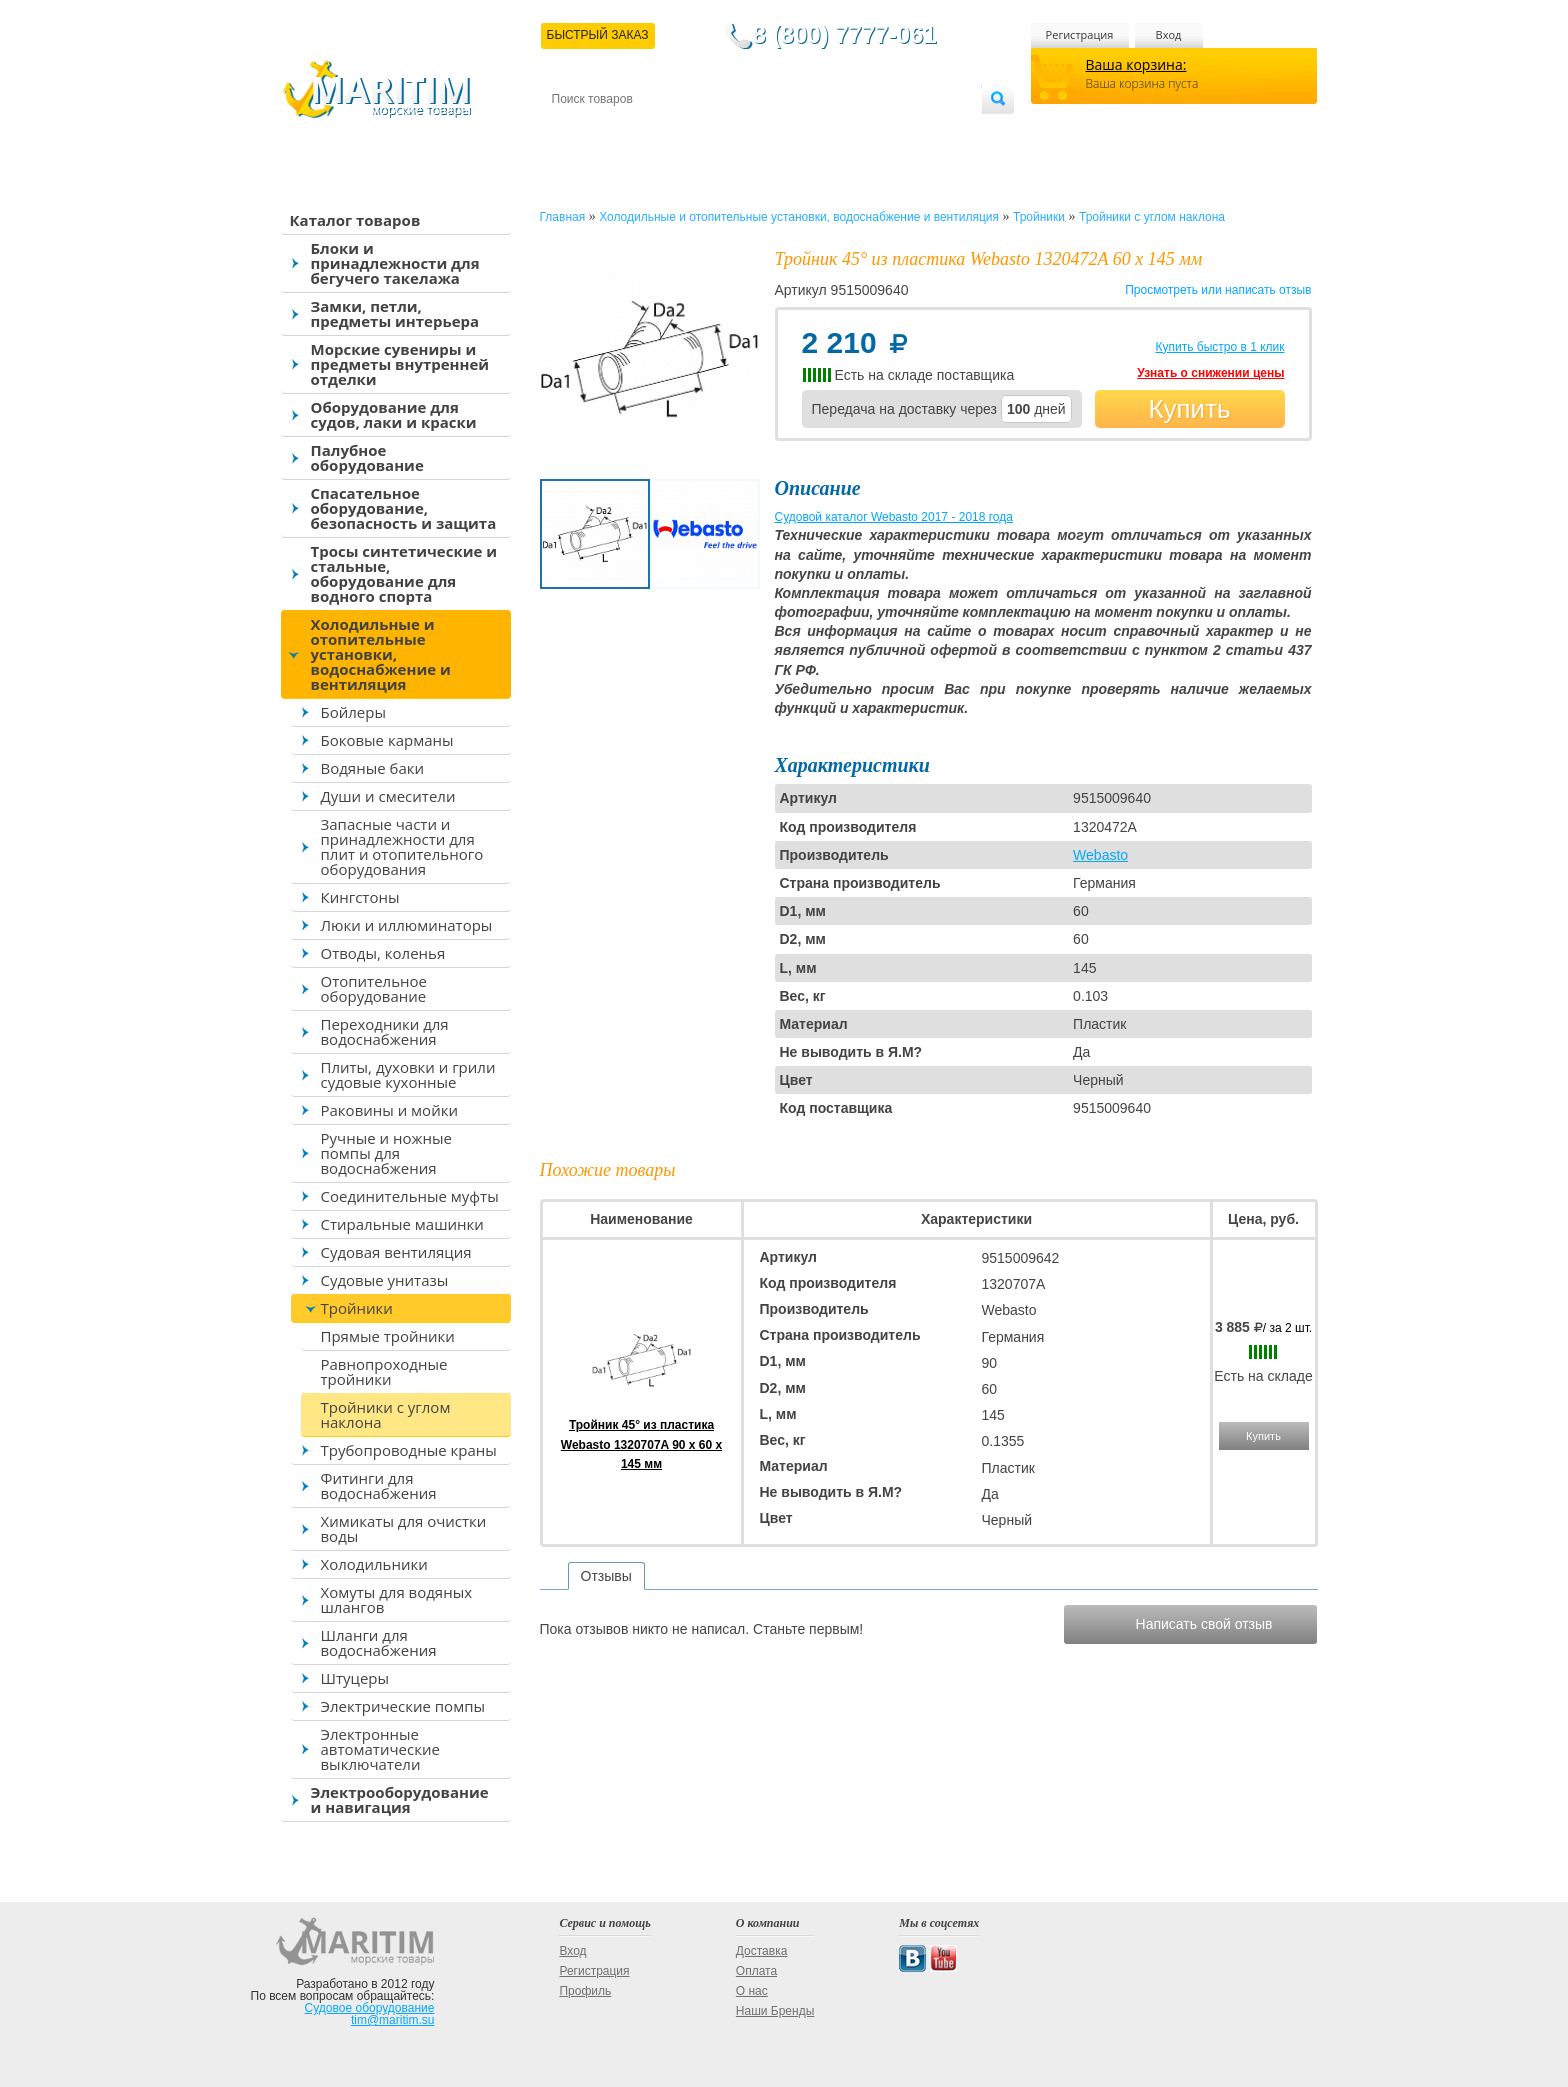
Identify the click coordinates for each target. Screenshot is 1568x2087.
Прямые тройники (388, 1336)
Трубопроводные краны (409, 1450)
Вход (1169, 34)
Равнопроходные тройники (384, 1371)
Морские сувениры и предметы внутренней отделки (400, 364)
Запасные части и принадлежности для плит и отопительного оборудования (402, 846)
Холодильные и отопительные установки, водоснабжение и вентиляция (381, 654)
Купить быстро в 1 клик (1219, 347)
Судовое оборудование (370, 2008)
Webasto (1100, 855)
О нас (752, 1991)
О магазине (791, 131)
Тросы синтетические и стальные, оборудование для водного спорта (404, 573)
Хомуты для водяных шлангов (397, 1599)
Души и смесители (388, 796)
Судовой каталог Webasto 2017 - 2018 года (894, 517)
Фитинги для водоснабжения (379, 1485)
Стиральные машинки (402, 1224)
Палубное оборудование (367, 457)
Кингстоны (360, 897)
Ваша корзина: (1136, 64)
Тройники (357, 1308)
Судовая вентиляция (396, 1252)
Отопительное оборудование (374, 988)
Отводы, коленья (383, 953)
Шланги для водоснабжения (379, 1642)
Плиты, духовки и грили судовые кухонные (408, 1074)
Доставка (649, 131)
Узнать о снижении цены (1210, 373)
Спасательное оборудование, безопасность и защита (404, 508)
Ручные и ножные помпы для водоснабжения (386, 1153)
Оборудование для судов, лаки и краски (394, 414)
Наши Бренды (775, 2011)
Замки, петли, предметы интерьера (395, 313)
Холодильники (374, 1564)
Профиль (585, 1991)
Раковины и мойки (389, 1110)
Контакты (575, 131)
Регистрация (1080, 34)
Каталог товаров (355, 220)
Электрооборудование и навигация (400, 1799)
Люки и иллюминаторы (407, 925)
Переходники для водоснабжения (385, 1031)
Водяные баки (373, 768)
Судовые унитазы (385, 1280)
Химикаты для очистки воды (404, 1528)
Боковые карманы (387, 740)
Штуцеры (355, 1678)
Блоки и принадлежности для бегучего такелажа (395, 263)
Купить (1189, 409)
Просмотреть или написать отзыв (1218, 290)
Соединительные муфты (410, 1196)
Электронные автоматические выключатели (380, 1749)
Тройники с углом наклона (386, 1414)
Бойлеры (353, 712)
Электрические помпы (403, 1706)
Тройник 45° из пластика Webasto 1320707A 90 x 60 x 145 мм (641, 1444)
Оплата (716, 131)
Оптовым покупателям (918, 131)
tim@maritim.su (393, 2020)
